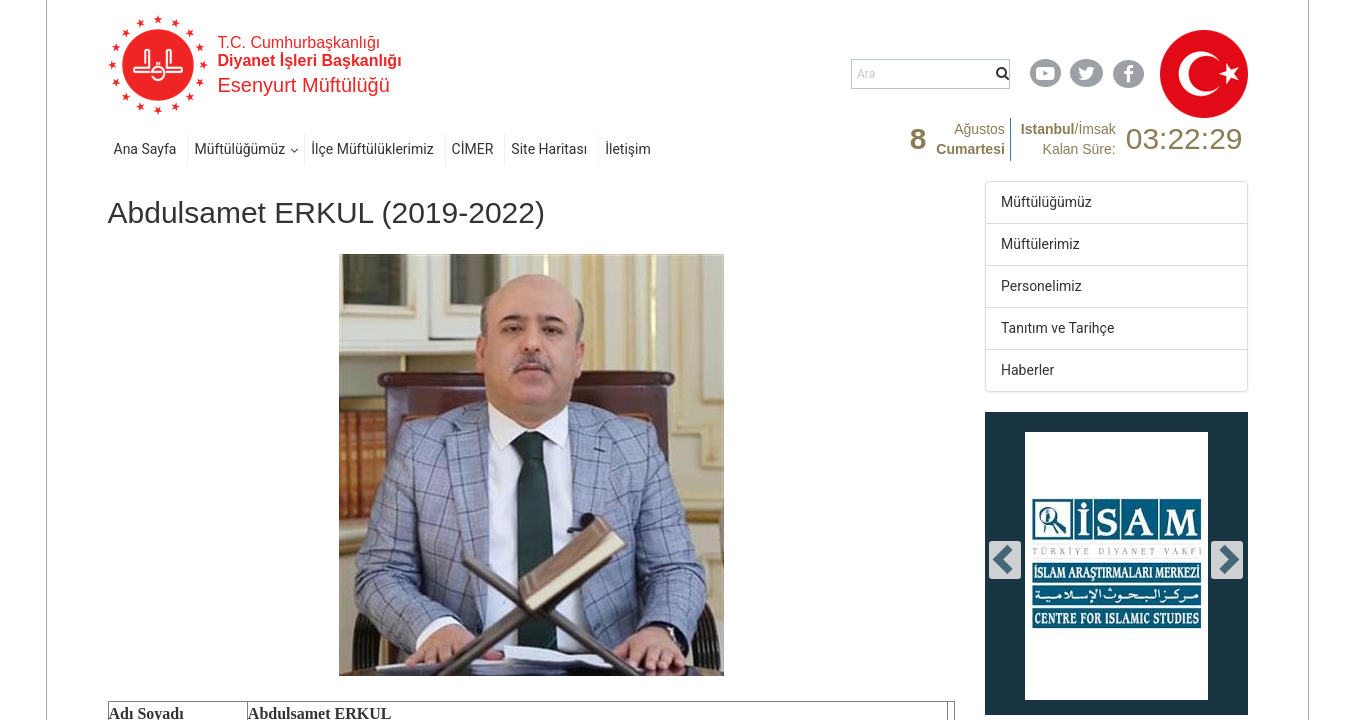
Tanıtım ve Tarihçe (1057, 328)
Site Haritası (549, 149)
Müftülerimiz (1040, 244)
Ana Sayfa (145, 149)
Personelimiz (1041, 286)
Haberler (1027, 370)
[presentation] (1005, 560)
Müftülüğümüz (239, 149)
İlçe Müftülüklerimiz (372, 149)
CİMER (473, 149)
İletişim (628, 149)
